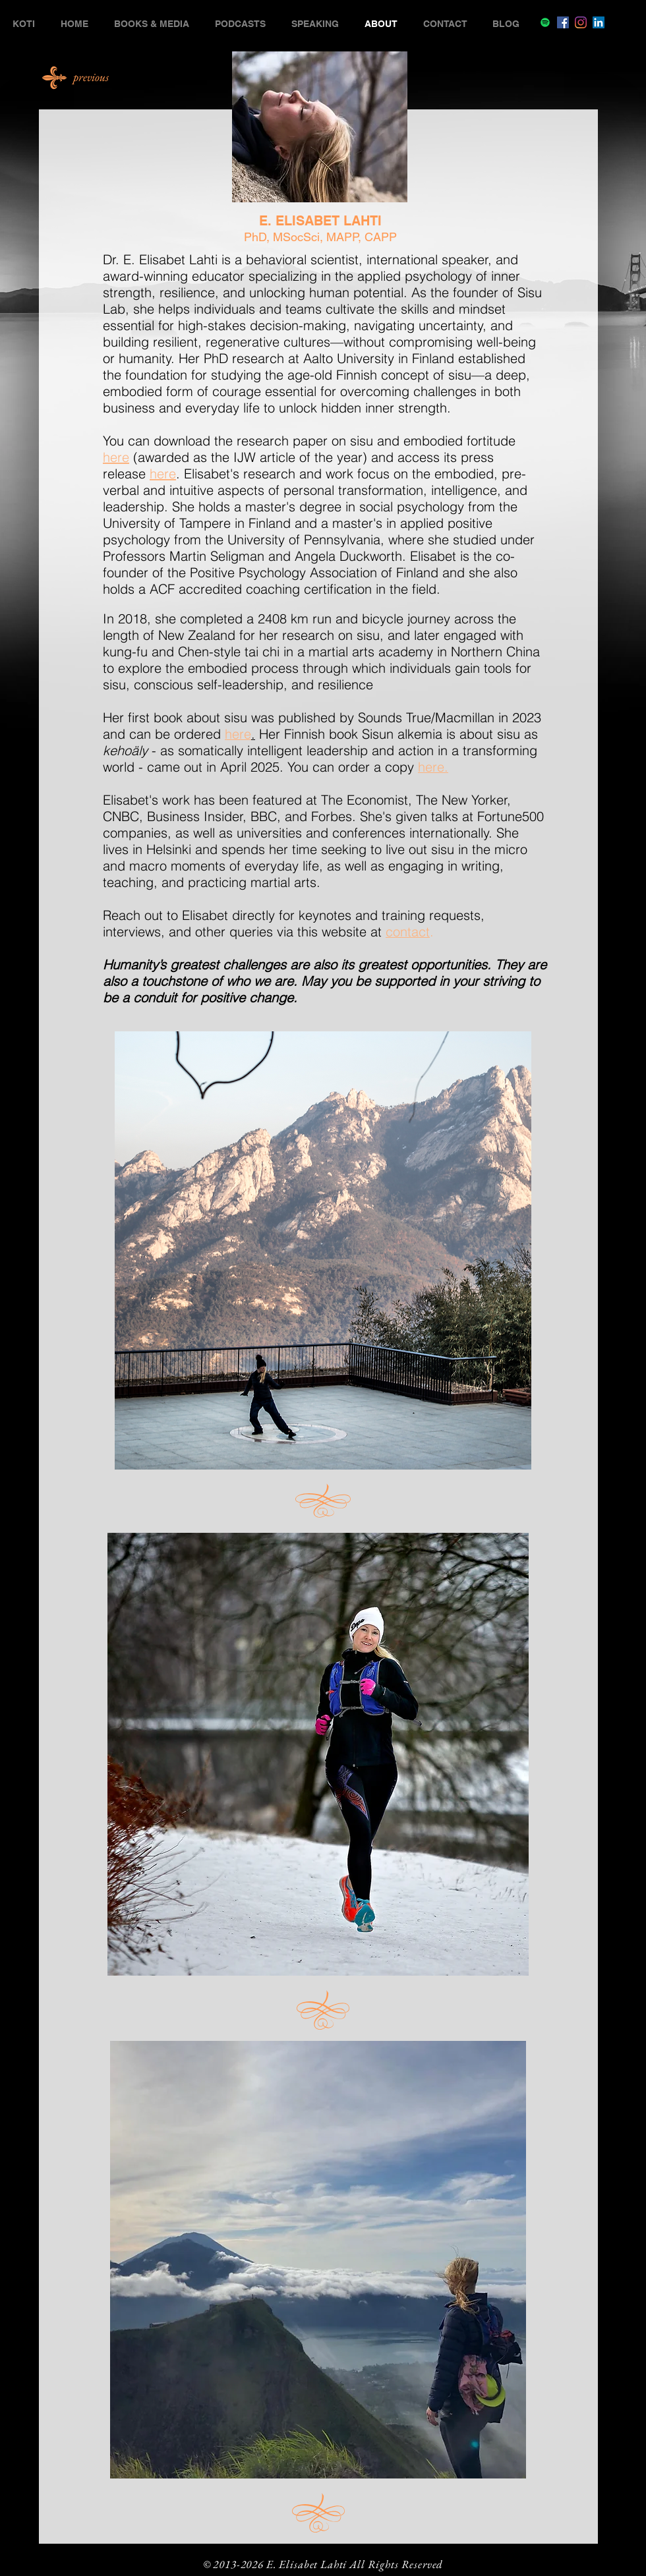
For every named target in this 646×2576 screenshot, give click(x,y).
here (116, 457)
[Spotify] (545, 22)
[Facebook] (563, 22)
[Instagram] (581, 22)
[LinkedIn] (598, 22)
